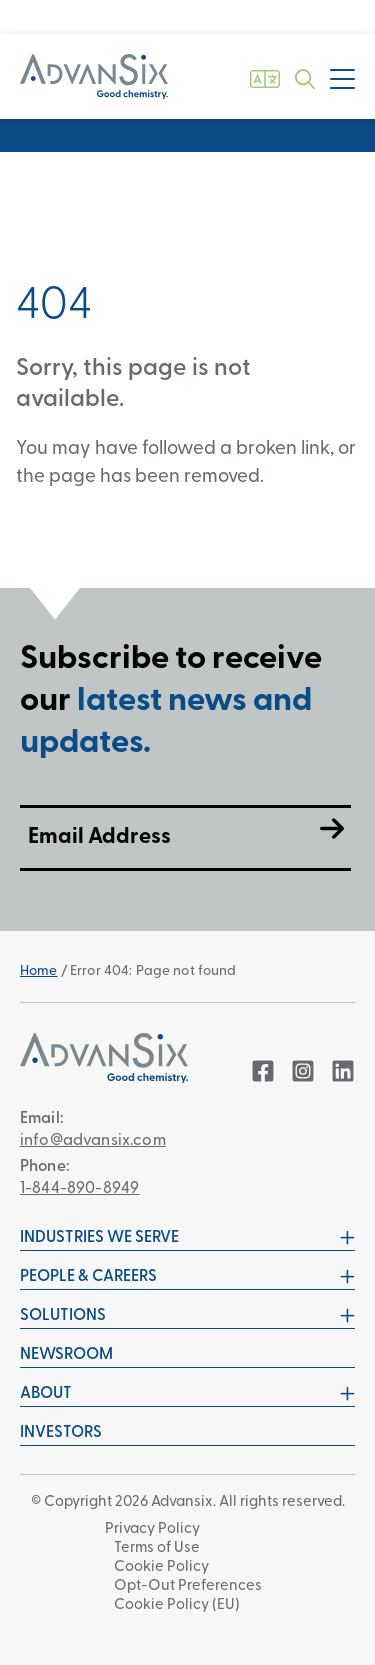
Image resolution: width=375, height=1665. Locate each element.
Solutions (187, 1316)
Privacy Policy (152, 1529)
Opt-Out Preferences (188, 1586)
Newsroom (66, 1355)
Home (39, 971)
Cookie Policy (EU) (177, 1605)
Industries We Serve (187, 1238)
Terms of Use (157, 1548)
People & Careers (187, 1277)
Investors (61, 1433)
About (187, 1394)
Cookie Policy (161, 1567)
